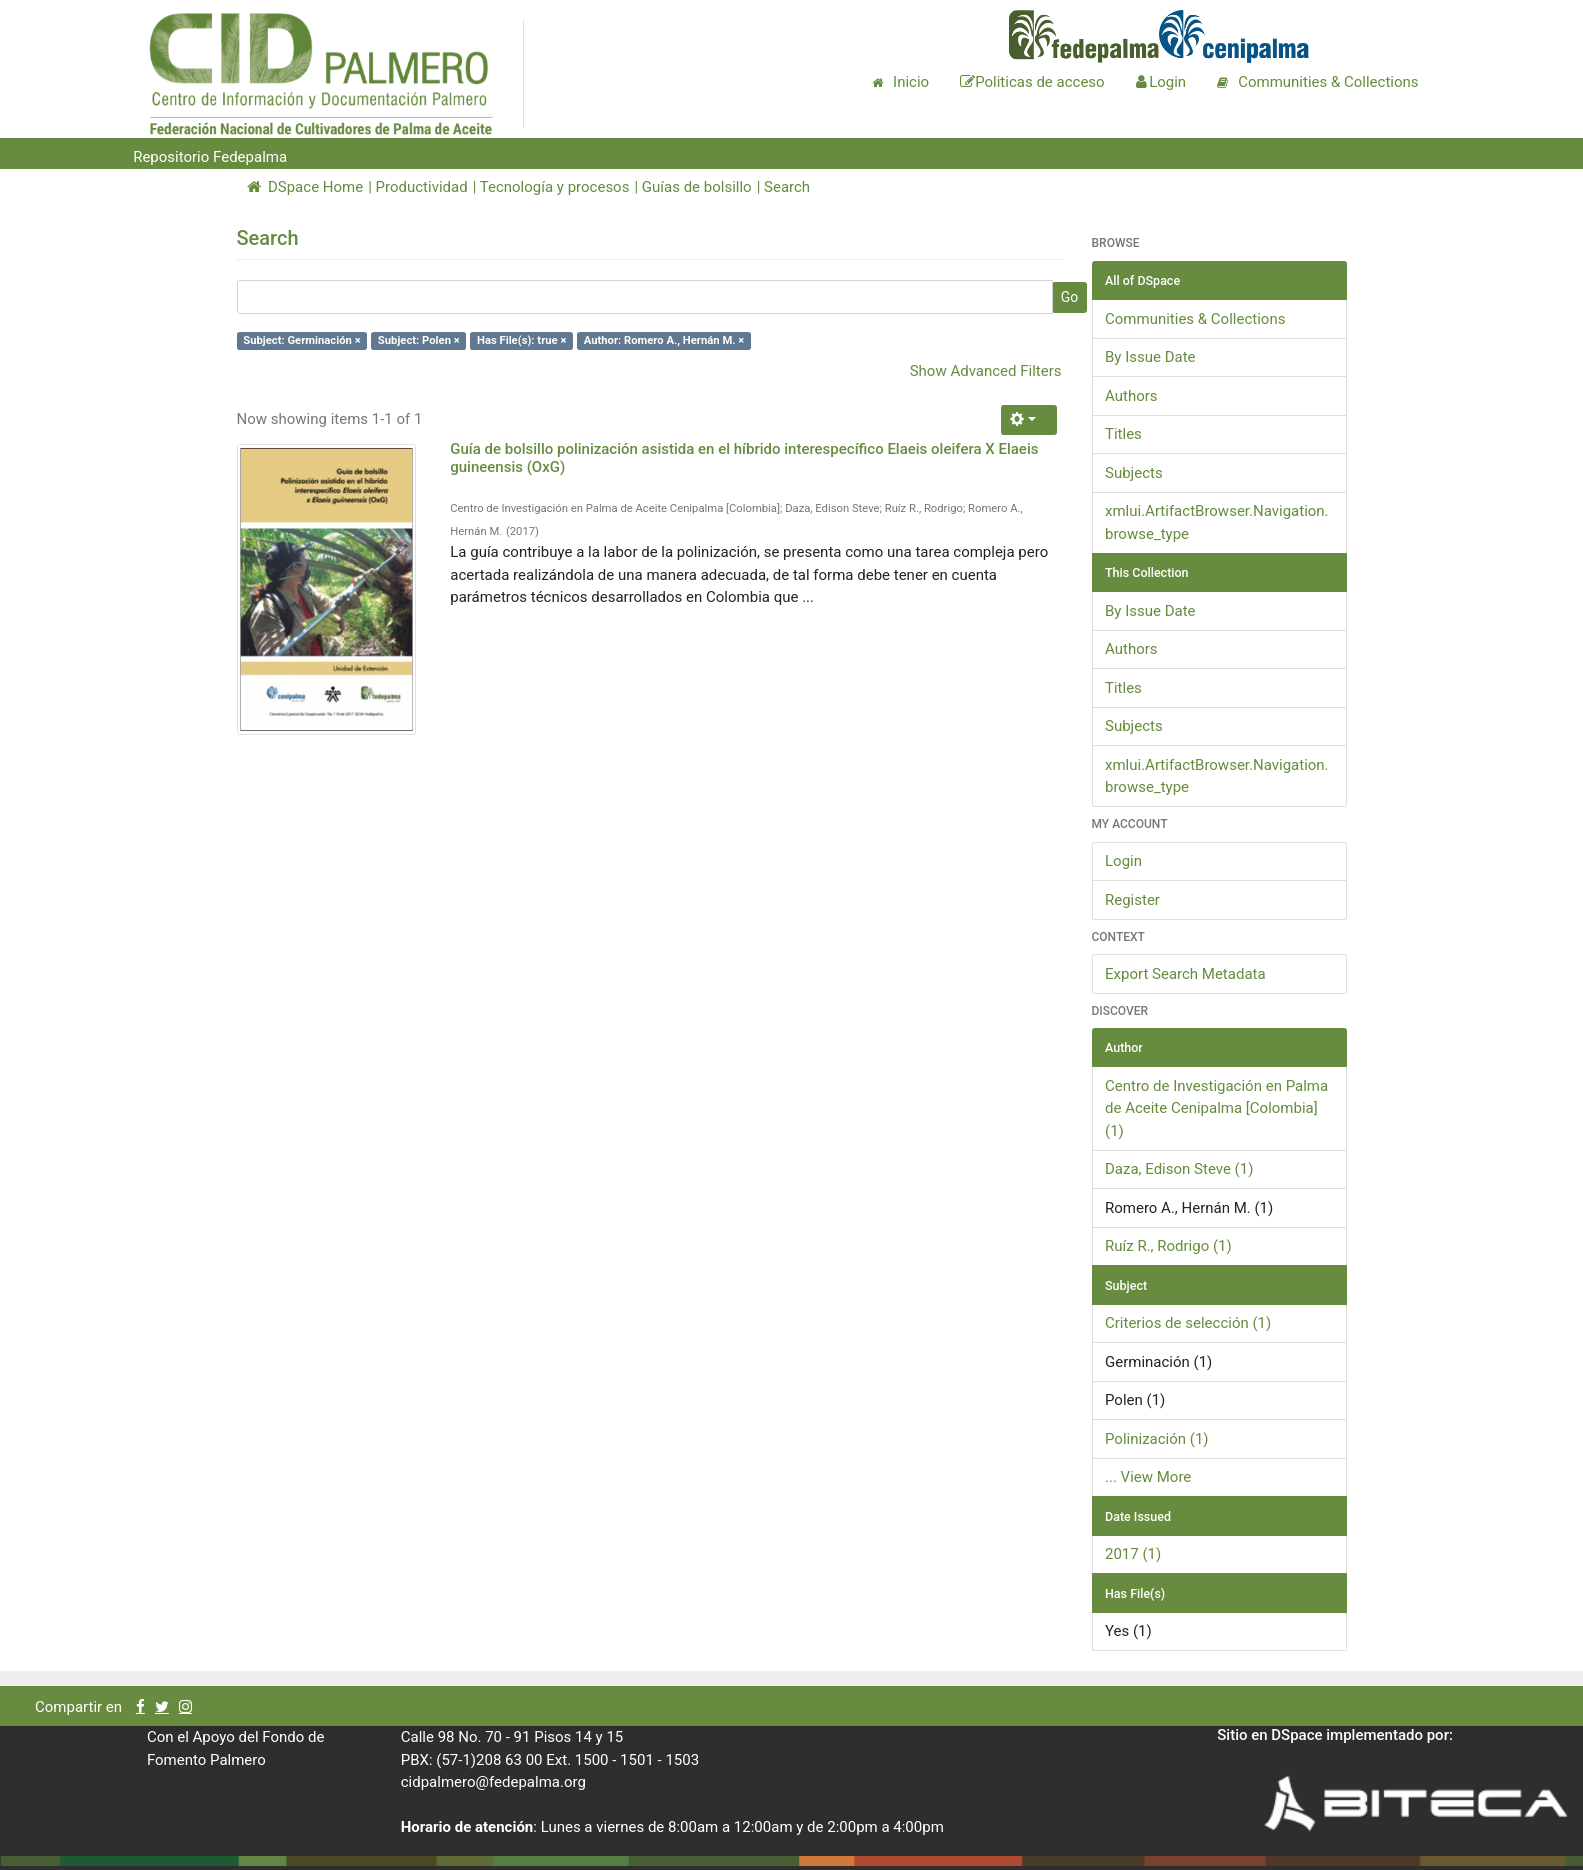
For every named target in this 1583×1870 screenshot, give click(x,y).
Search (787, 187)
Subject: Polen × (419, 340)
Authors (1131, 396)
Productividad (422, 187)
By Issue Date (1150, 357)
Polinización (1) (1157, 1439)
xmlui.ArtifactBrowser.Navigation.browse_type (1217, 522)
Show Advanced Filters (986, 371)
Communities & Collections (1195, 319)
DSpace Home (305, 187)
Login (1123, 861)
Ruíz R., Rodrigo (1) (1168, 1246)
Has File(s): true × (521, 340)
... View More (1148, 1477)
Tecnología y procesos (555, 187)
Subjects (1134, 473)
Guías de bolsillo (697, 187)
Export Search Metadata (1185, 974)
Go (1070, 297)
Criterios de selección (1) (1188, 1323)
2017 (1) (1133, 1554)
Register (1132, 900)
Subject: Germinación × (301, 340)
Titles (1123, 434)
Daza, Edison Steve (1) (1179, 1169)
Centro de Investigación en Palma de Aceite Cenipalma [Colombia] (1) (1216, 1108)
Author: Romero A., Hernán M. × (664, 340)
